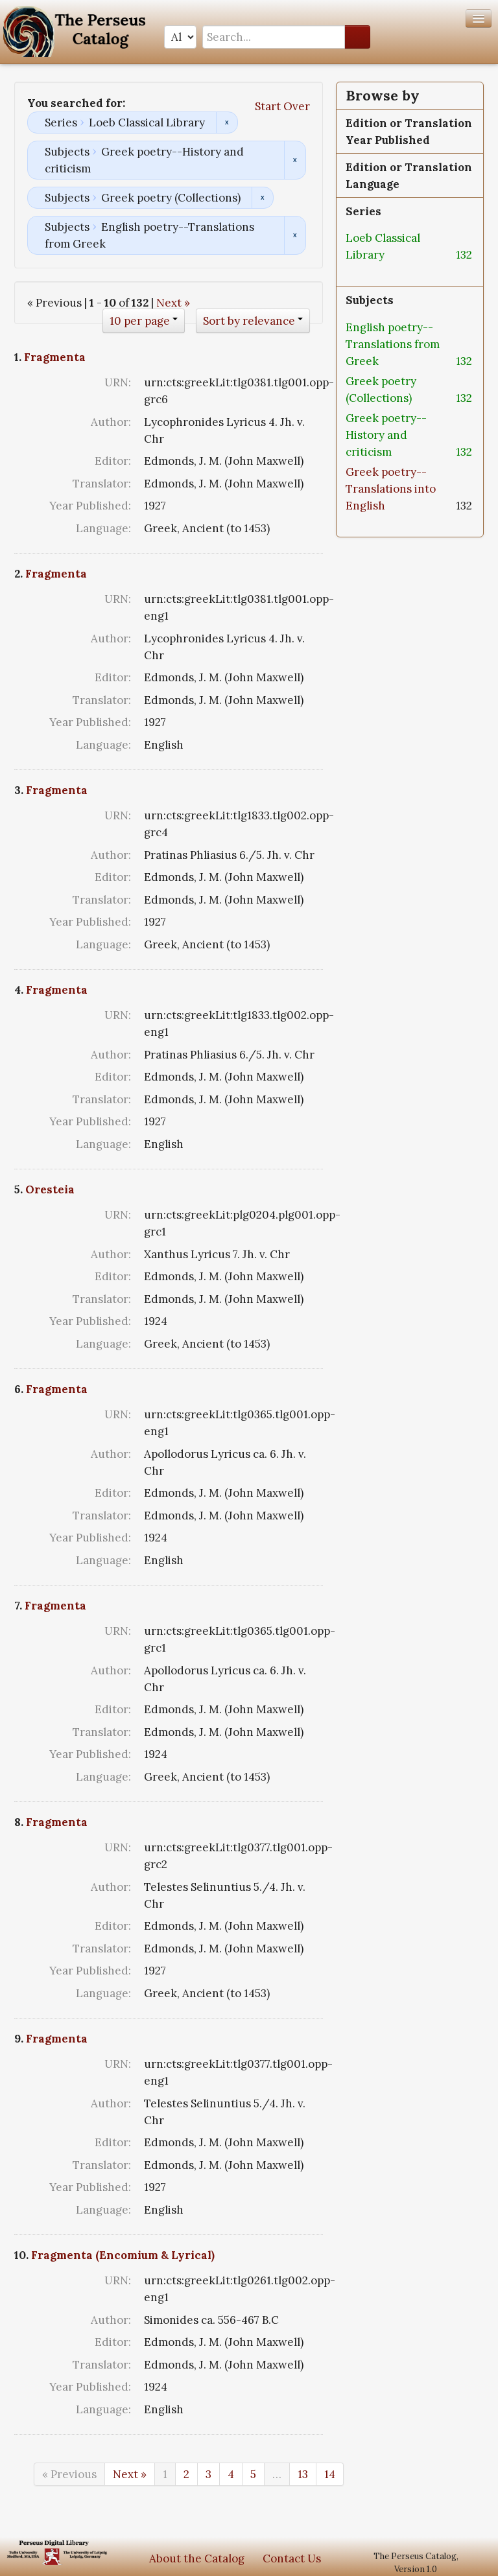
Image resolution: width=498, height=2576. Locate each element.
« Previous (69, 2474)
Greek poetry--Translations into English (391, 489)
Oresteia (50, 1189)
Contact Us (292, 2558)
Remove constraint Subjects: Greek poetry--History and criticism (294, 160)
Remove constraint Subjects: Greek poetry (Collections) (262, 197)
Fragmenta (55, 357)
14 (329, 2474)
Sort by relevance (249, 321)
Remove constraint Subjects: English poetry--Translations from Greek (294, 235)
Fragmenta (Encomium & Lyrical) (123, 2255)
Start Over (282, 106)
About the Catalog (196, 2558)
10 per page (140, 321)
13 (303, 2474)
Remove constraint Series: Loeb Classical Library (226, 122)
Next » (173, 303)
